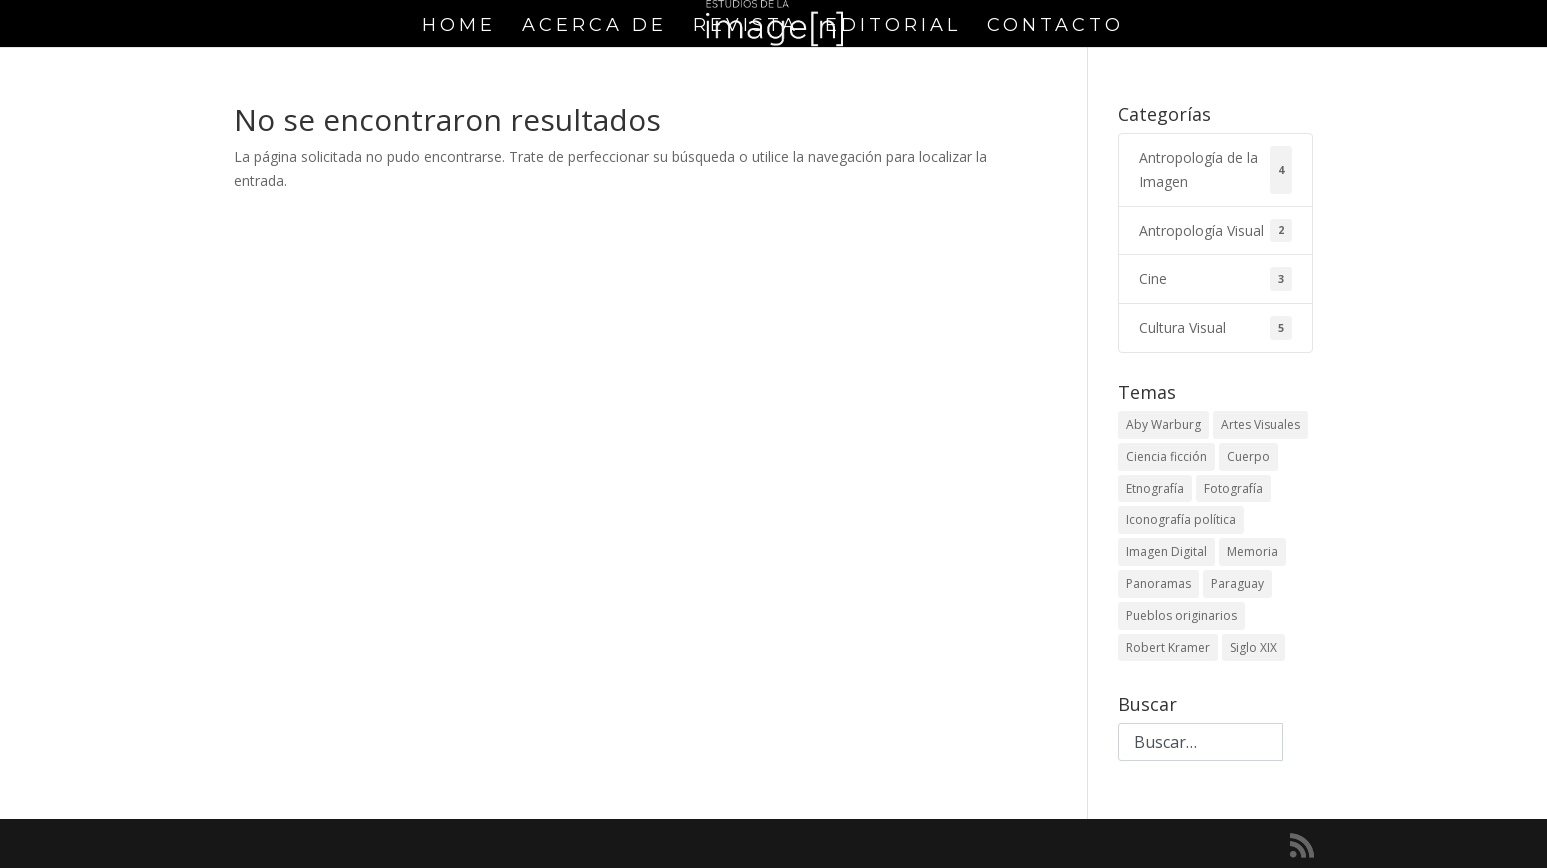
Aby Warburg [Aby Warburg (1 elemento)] (1163, 424)
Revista (746, 27)
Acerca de (594, 27)
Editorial (893, 27)
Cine (1215, 279)
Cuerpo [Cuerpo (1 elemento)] (1248, 456)
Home (459, 27)
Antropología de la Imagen (1215, 170)
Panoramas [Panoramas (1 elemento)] (1158, 583)
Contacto (1055, 27)
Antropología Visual (1215, 231)
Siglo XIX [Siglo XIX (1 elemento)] (1253, 647)
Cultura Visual (1215, 328)
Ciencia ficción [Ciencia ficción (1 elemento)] (1166, 456)
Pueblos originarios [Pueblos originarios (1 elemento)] (1181, 615)
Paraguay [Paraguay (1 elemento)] (1237, 583)
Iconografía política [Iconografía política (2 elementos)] (1181, 519)
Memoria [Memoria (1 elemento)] (1252, 551)
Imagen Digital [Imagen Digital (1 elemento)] (1166, 551)
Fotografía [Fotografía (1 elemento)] (1233, 488)
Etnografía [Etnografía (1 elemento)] (1155, 488)
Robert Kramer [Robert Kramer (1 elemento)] (1168, 647)
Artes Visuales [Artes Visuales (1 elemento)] (1260, 424)
